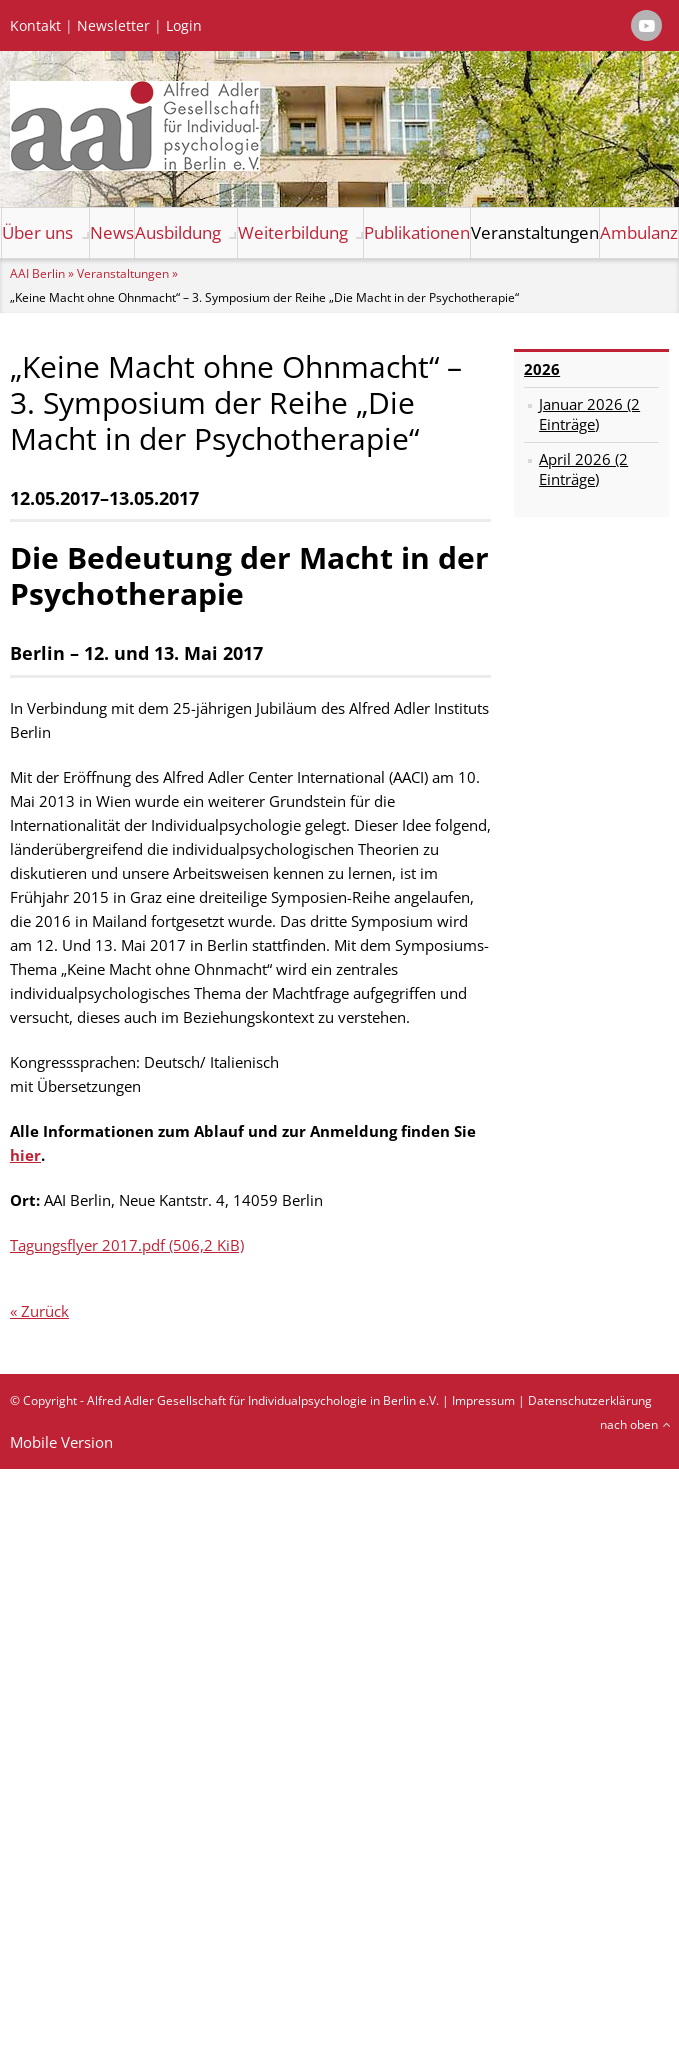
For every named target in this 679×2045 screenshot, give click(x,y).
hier (25, 1155)
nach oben (629, 1424)
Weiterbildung (293, 232)
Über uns (37, 232)
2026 (542, 369)
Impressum (483, 1400)
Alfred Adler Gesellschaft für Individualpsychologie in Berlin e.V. (263, 1400)
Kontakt (35, 26)
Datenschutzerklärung (590, 1400)
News (112, 232)
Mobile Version (61, 1442)
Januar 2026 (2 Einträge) (589, 414)
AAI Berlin (37, 273)
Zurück (45, 1311)
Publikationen (417, 232)
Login (184, 26)
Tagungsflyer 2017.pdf (127, 1245)
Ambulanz (639, 232)
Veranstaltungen (535, 232)
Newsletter (113, 26)
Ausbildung (178, 232)
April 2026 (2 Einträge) (583, 469)
